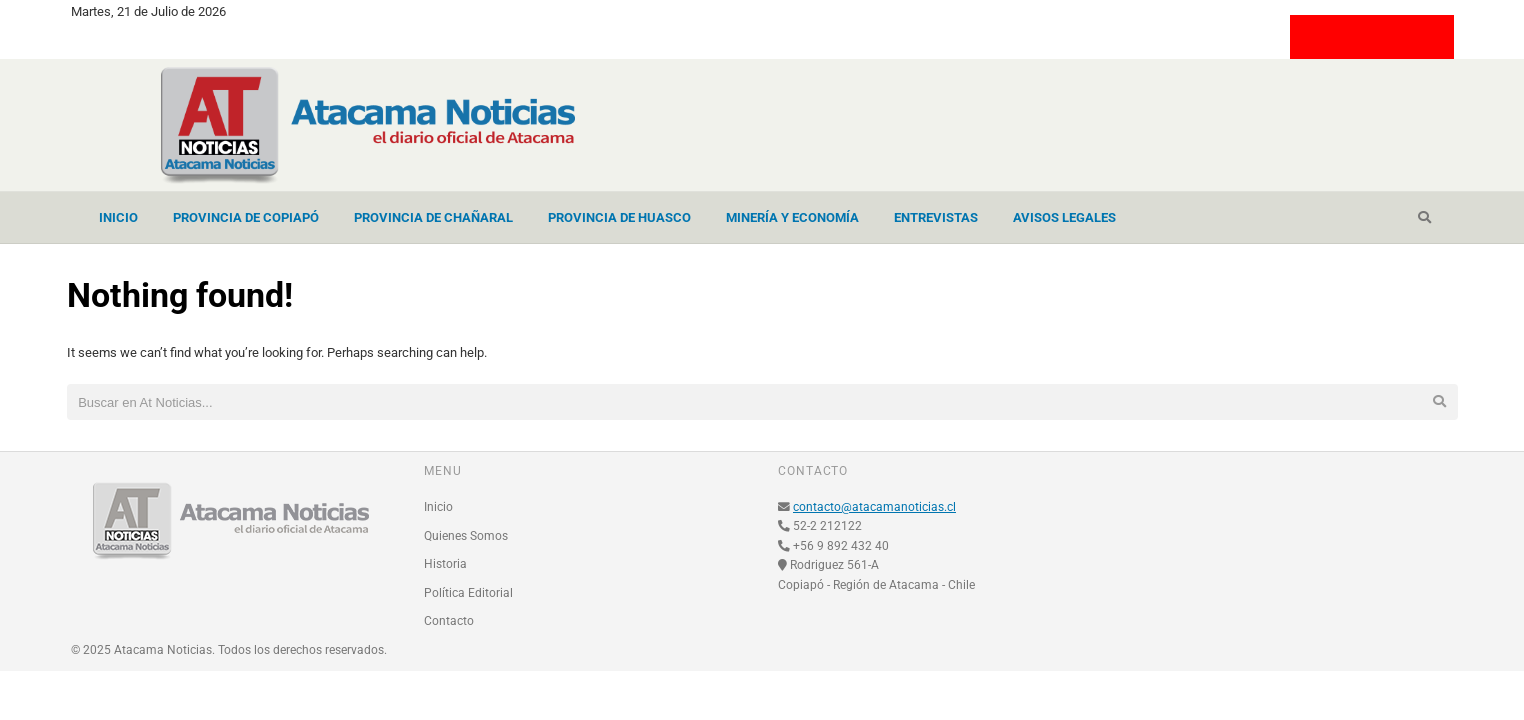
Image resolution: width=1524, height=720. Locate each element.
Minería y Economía (792, 217)
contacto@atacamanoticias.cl (874, 507)
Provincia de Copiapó (246, 217)
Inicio (118, 217)
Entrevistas (936, 217)
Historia (445, 564)
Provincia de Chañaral (433, 217)
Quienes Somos (466, 536)
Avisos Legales (1064, 217)
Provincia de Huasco (619, 217)
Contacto (449, 621)
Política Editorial (468, 593)
